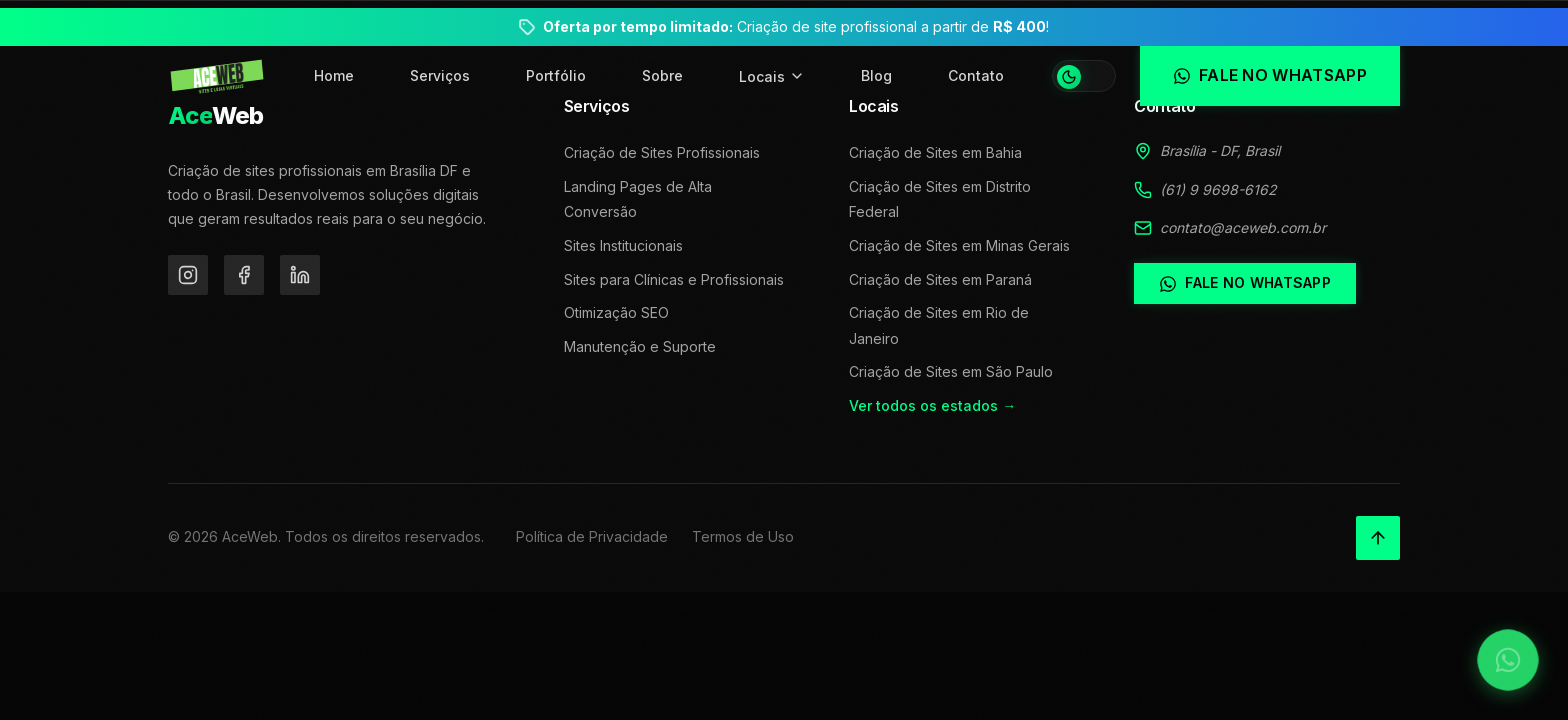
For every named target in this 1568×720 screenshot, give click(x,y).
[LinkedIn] (300, 275)
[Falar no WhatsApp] (1508, 660)
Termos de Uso (743, 536)
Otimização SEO (616, 312)
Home (334, 75)
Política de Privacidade (592, 536)
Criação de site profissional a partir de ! (796, 26)
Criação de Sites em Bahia (935, 152)
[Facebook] (244, 275)
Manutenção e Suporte (640, 346)
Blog (876, 75)
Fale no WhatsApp (1244, 283)
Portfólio (556, 75)
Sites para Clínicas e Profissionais (674, 279)
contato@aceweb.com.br (1243, 227)
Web (216, 115)
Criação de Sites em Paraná (940, 279)
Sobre (662, 75)
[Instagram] (188, 275)
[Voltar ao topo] (1378, 538)
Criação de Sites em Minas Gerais (959, 245)
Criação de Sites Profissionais (662, 152)
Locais (772, 76)
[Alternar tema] (1084, 76)
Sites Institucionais (623, 245)
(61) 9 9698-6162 (1218, 189)
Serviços (440, 75)
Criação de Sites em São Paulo (951, 371)
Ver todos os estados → (932, 405)
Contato (976, 75)
